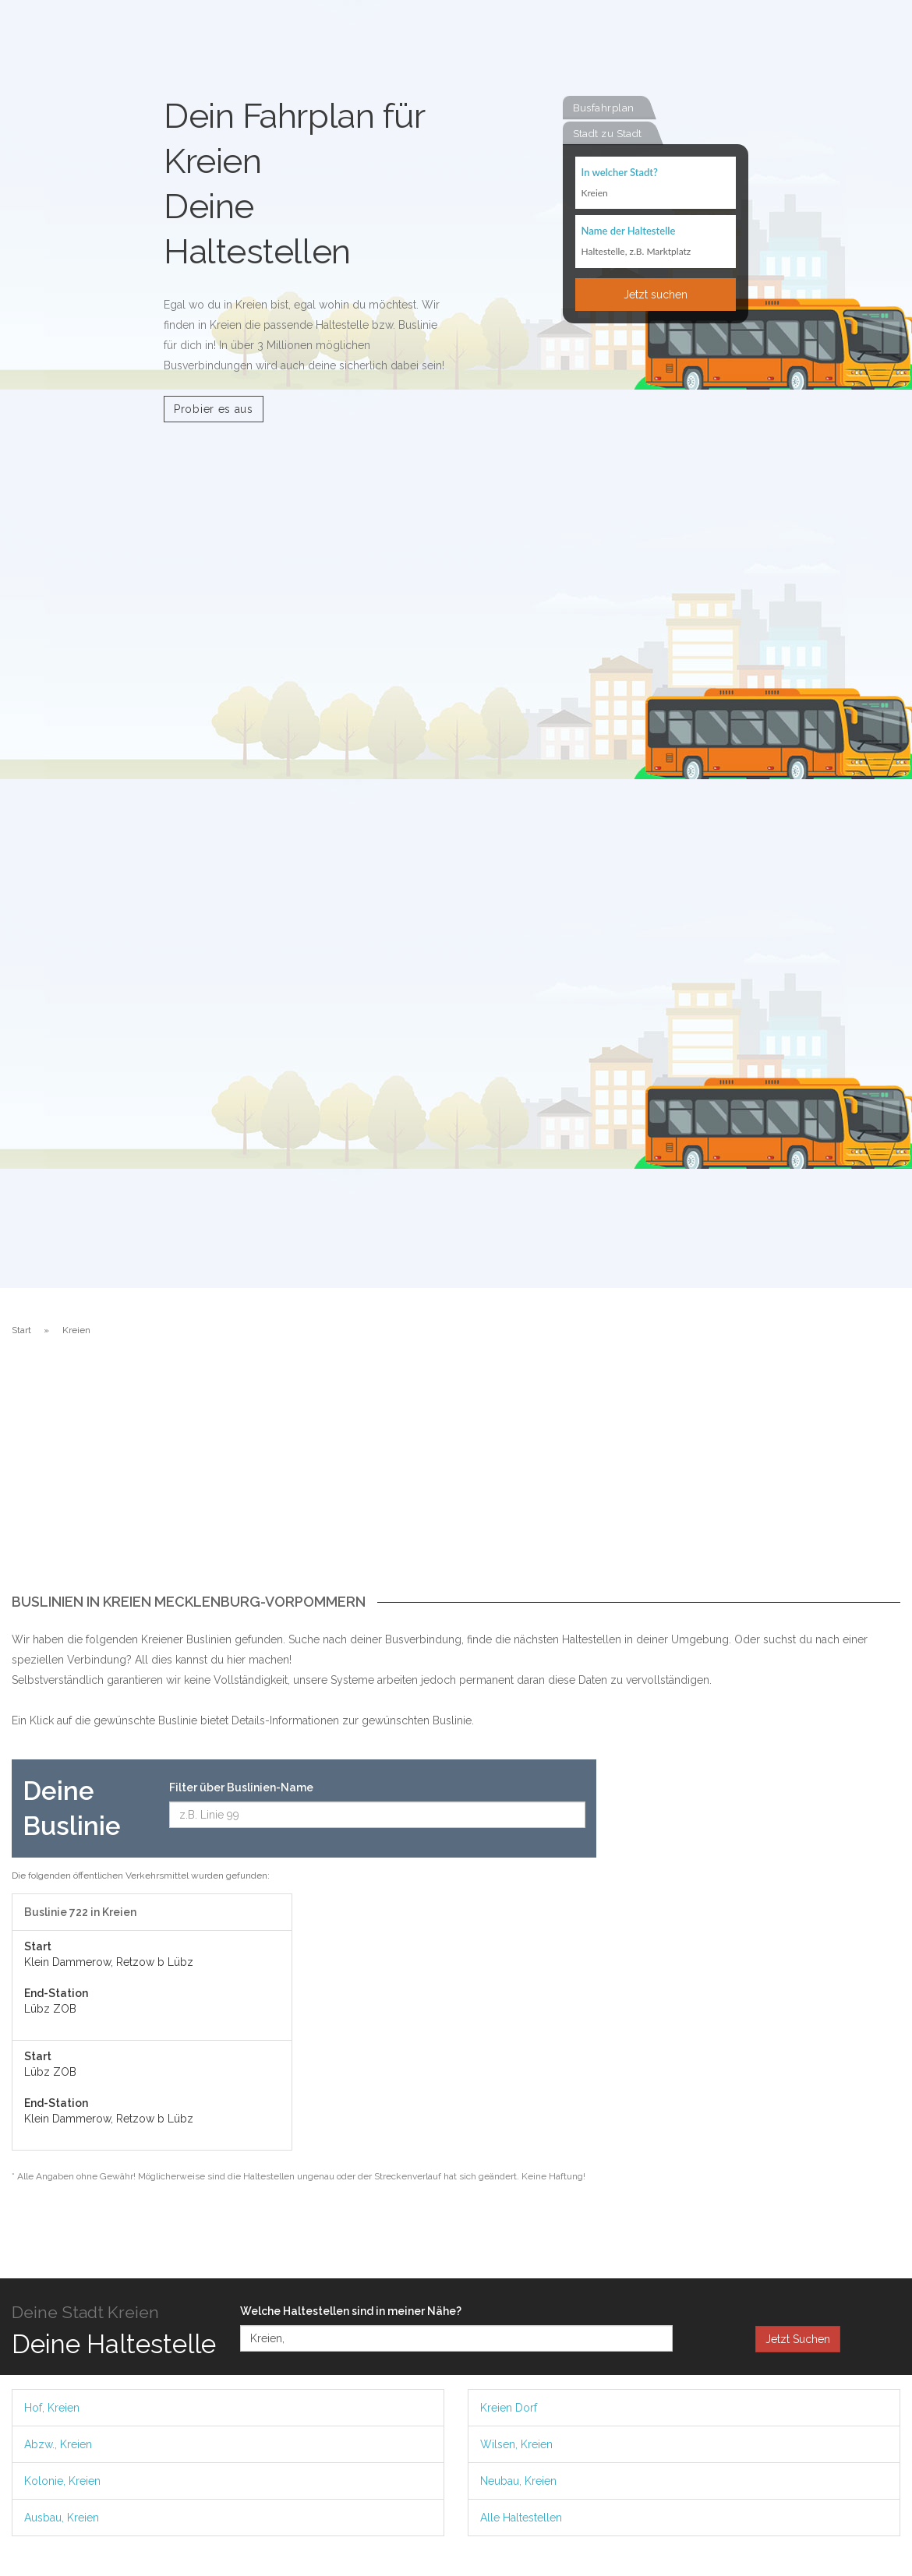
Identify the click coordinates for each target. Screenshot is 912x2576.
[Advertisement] (456, 1477)
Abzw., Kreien (58, 2444)
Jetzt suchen (656, 295)
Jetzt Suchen (797, 2339)
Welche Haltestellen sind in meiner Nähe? (350, 2311)
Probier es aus (213, 409)
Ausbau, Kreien (61, 2517)
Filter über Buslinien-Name (241, 1787)
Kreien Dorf (508, 2407)
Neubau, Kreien (518, 2481)
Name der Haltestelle (628, 232)
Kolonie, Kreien (62, 2481)
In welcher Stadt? (619, 173)
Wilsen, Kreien (516, 2444)
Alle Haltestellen (521, 2517)
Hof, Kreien (52, 2407)
